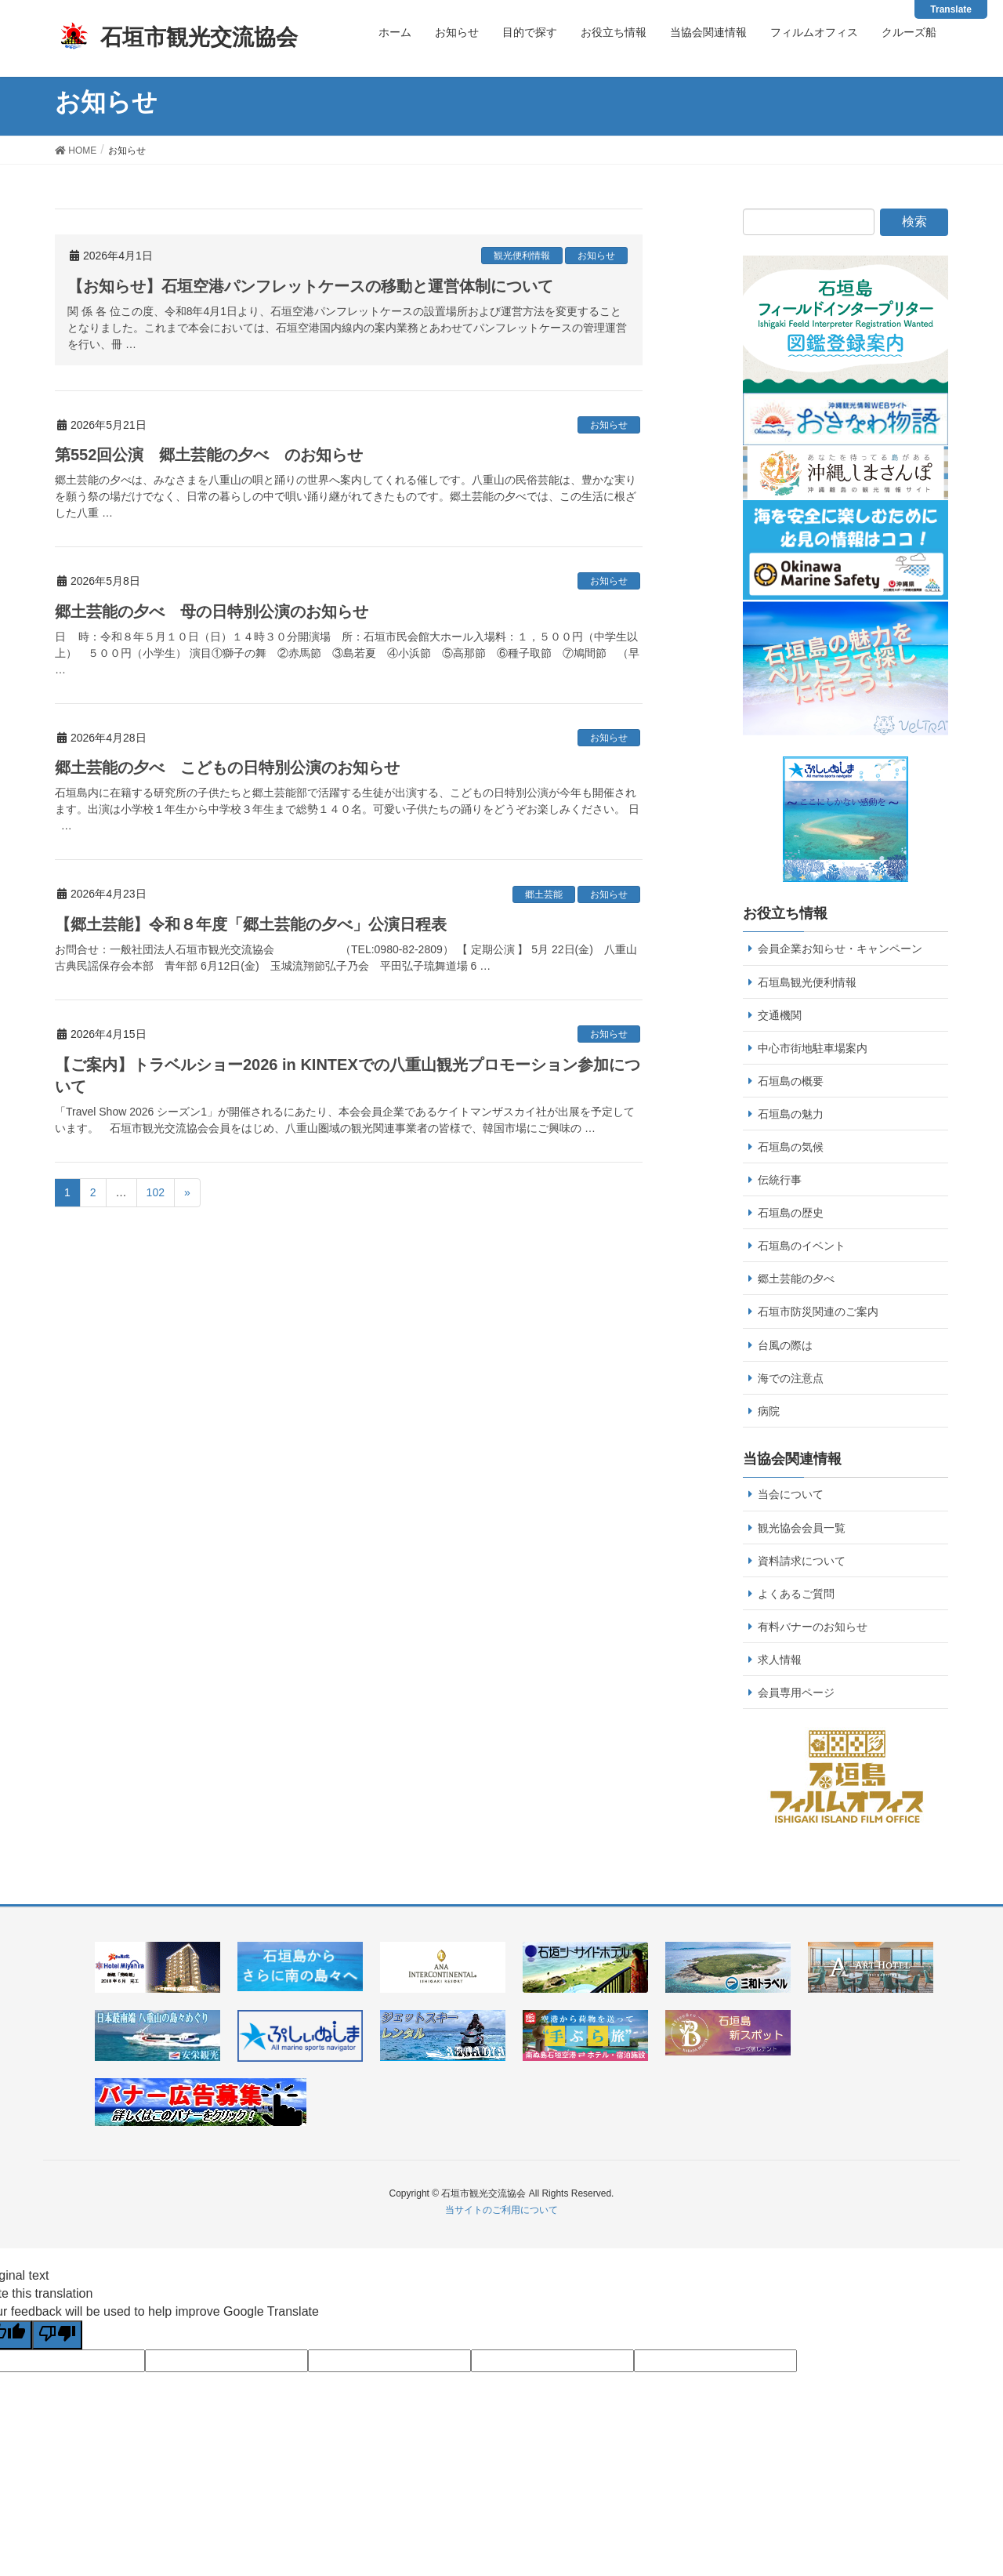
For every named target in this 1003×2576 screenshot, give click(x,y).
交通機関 (780, 1015)
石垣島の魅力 (791, 1114)
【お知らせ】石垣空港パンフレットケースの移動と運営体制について (310, 286)
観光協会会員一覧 (801, 1528)
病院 (769, 1411)
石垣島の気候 (791, 1147)
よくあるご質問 (796, 1593)
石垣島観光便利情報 (807, 982)
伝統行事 (780, 1180)
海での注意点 (791, 1378)
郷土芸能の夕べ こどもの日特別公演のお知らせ (227, 767)
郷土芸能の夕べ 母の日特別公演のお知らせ (211, 611)
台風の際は (785, 1345)
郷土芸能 (544, 894)
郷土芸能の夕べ (796, 1278)
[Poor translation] (57, 2334)
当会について (791, 1494)
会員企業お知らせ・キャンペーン (840, 948)
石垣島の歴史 (791, 1212)
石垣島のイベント (801, 1245)
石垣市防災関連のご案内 (818, 1311)
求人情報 (780, 1659)
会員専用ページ (796, 1692)
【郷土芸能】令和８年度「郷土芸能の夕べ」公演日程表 (251, 924)
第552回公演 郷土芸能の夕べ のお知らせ (209, 454)
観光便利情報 (522, 255)
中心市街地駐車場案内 (812, 1048)
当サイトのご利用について (501, 2209)
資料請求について (801, 1561)
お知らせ (596, 255)
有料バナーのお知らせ (812, 1626)
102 (156, 1192)
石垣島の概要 (791, 1081)
